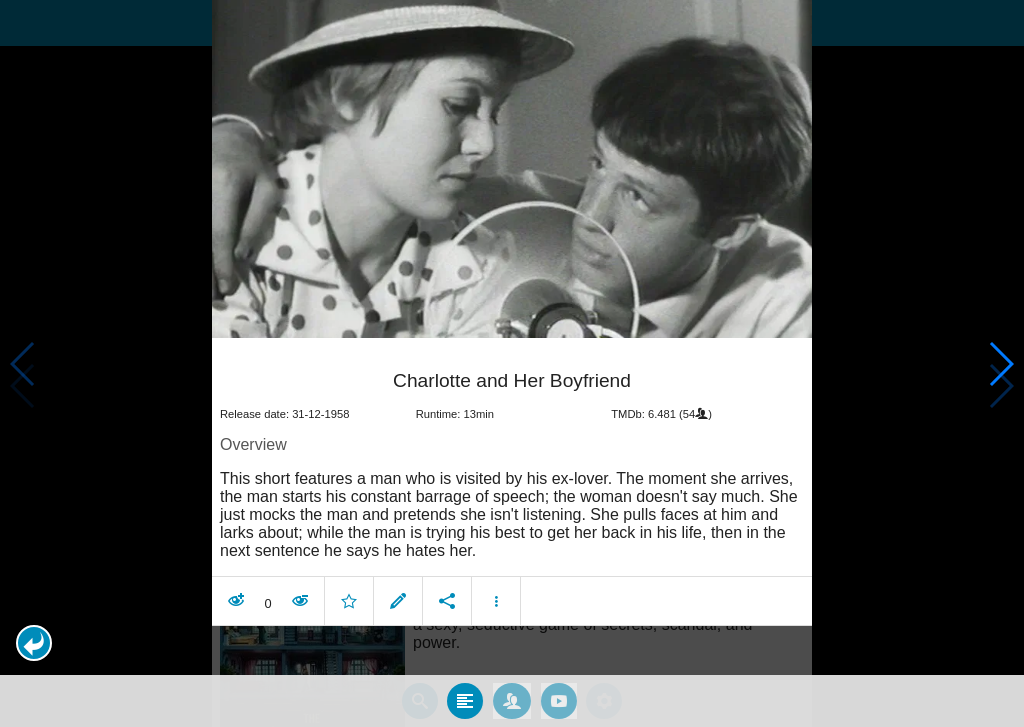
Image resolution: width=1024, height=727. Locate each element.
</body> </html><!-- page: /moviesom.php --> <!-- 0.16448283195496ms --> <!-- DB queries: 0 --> (512, 363)
